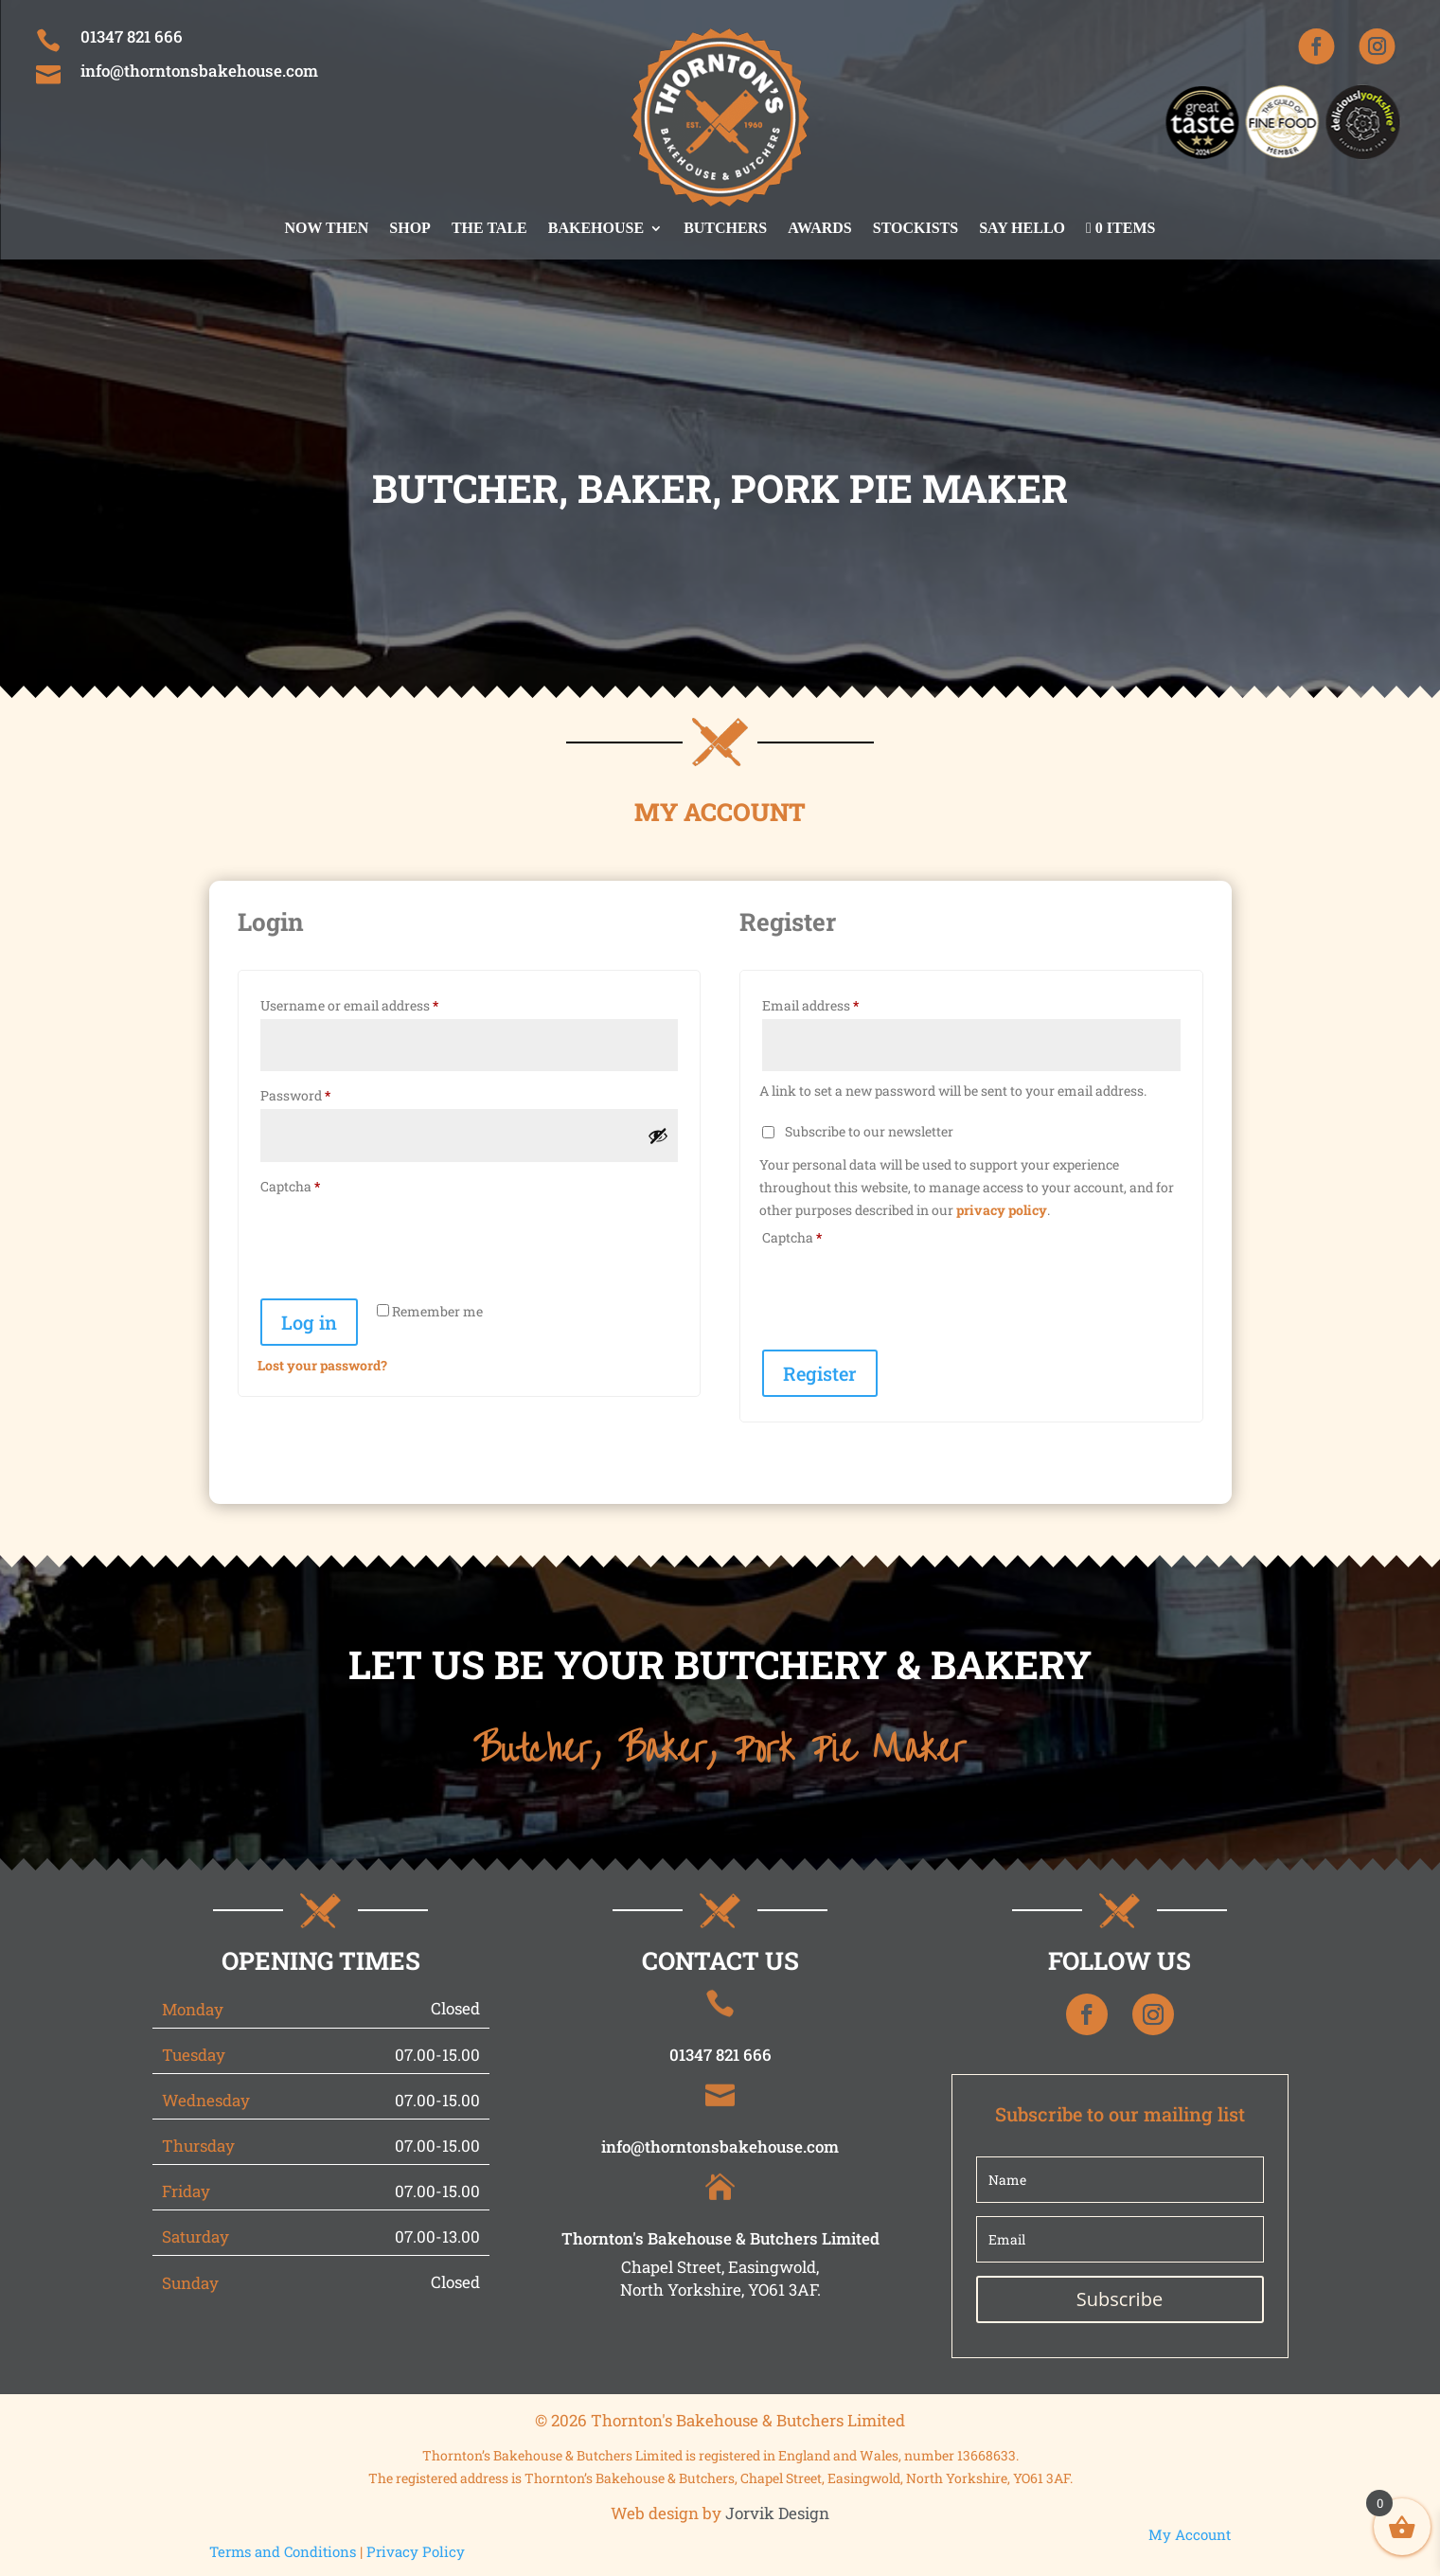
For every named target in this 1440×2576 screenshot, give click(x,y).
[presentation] (401, 1245)
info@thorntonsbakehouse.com (199, 70)
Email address (837, 1003)
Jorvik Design (777, 2513)
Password (322, 1093)
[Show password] (658, 1135)
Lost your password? (322, 1365)
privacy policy (1001, 1210)
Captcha (290, 1186)
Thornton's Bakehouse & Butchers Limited (720, 2238)
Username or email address (376, 1003)
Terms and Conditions (282, 2551)
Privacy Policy (415, 2551)
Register (820, 1373)
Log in (309, 1322)
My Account (1189, 2534)
